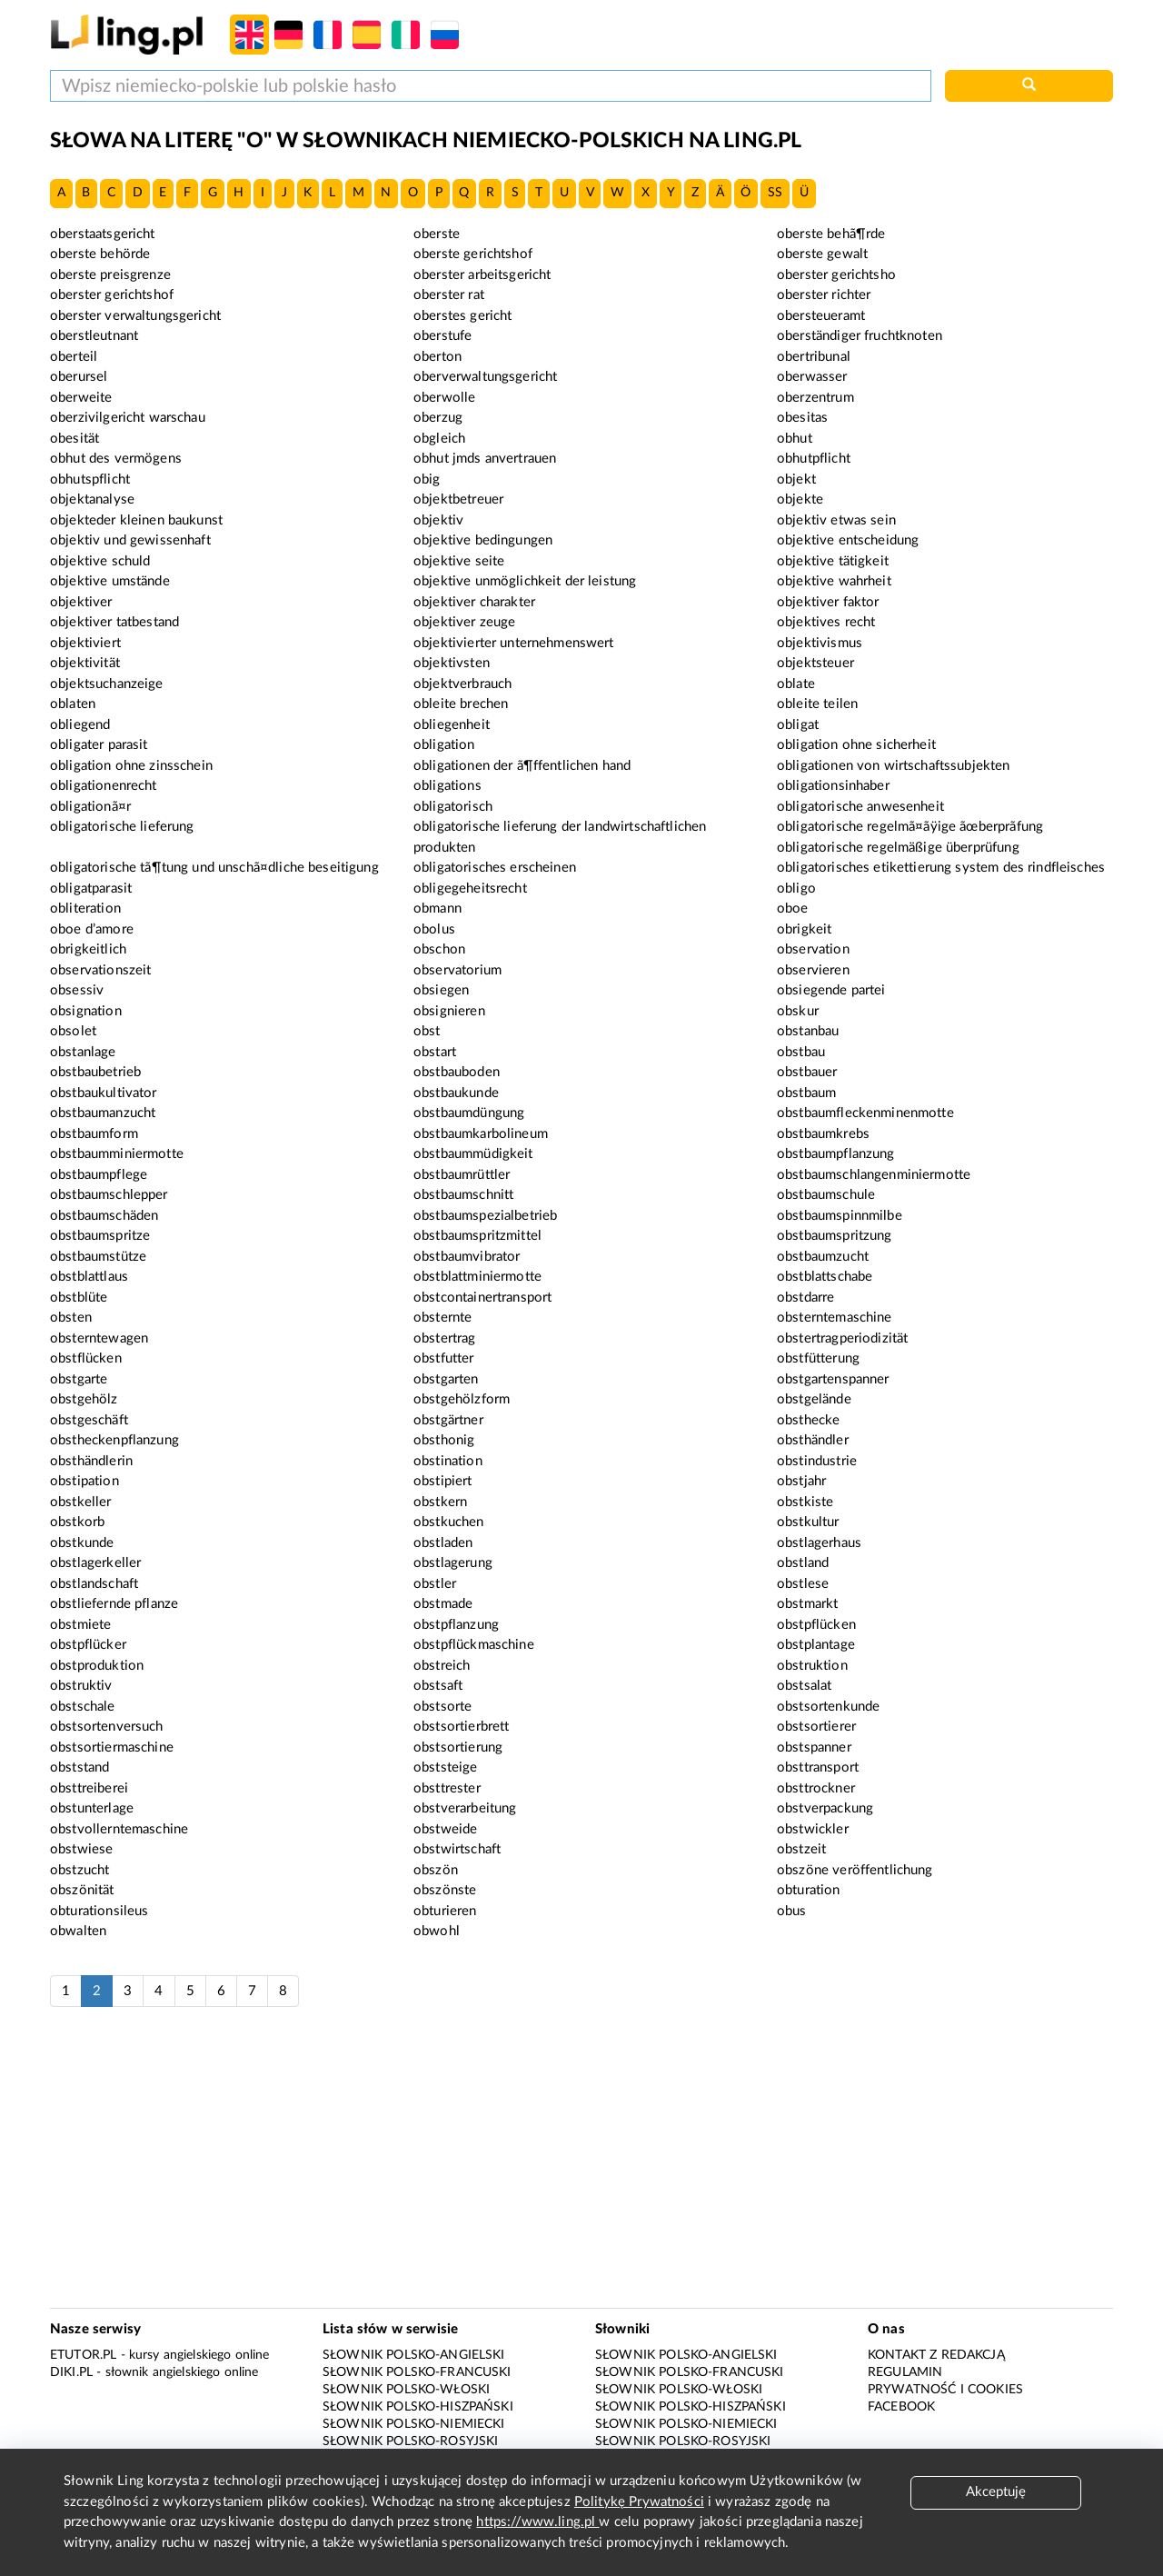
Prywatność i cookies (945, 2389)
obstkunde (82, 1543)
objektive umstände (110, 581)
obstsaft (437, 1685)
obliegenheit (451, 725)
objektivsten (451, 663)
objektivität (85, 663)
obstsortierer (816, 1726)
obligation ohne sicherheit (856, 745)
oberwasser (812, 377)
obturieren (445, 1911)
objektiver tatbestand (114, 622)
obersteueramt (821, 316)
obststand (79, 1767)
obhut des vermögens (116, 458)
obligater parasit (99, 745)
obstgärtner (448, 1420)
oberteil (73, 357)
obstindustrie (817, 1461)
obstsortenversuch (107, 1726)
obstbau (801, 1052)
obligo (796, 888)
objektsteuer (815, 663)
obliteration (85, 908)
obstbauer (807, 1072)
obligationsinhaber (833, 786)
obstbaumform (94, 1134)
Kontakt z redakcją (936, 2355)
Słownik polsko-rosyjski (410, 2441)
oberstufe (442, 336)
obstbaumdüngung (468, 1113)
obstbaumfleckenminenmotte (865, 1113)
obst (427, 1031)
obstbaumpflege (98, 1175)
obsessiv (77, 990)
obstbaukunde (456, 1093)
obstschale (82, 1706)
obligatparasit (91, 888)
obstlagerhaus (819, 1543)
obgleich (439, 438)
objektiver (81, 602)
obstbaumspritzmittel (477, 1236)
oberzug (437, 417)
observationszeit (100, 970)
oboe (793, 908)
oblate (796, 684)
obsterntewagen (99, 1338)
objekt (796, 479)
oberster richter (823, 295)
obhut (794, 438)
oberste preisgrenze (110, 275)
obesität (74, 438)
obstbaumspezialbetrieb (485, 1216)
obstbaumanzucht (102, 1113)
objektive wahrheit (834, 581)
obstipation (84, 1481)
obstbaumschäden (104, 1216)
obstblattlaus (89, 1276)
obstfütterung (818, 1358)
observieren (813, 970)
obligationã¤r (90, 807)
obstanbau (808, 1031)
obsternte (442, 1317)
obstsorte (442, 1706)
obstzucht (79, 1870)
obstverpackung (825, 1808)
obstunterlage (92, 1808)
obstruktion (812, 1665)
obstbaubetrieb (95, 1072)
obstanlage (83, 1052)
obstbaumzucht (823, 1256)
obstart (434, 1052)
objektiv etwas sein (836, 520)
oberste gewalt (822, 254)
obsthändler (813, 1440)
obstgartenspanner (833, 1379)
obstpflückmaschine (473, 1645)
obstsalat (804, 1685)
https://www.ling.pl (537, 2522)
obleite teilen (817, 704)
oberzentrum (815, 397)
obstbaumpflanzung (836, 1154)
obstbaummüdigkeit (473, 1154)
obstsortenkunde (828, 1706)
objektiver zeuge (464, 622)
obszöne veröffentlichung (855, 1870)
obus (792, 1911)
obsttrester (447, 1788)
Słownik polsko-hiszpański (418, 2407)
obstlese (803, 1584)
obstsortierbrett (461, 1726)
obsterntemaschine (834, 1317)
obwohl (436, 1931)
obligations (447, 786)
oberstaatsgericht (102, 234)
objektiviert (85, 643)
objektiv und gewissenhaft (130, 540)
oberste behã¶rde (831, 234)
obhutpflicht (813, 458)
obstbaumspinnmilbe (839, 1216)
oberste (436, 234)
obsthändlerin (91, 1461)
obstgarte (78, 1379)
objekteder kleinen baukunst (136, 520)
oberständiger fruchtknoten (859, 336)
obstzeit (801, 1849)
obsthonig (443, 1440)
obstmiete (80, 1625)
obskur (798, 1011)
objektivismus (819, 643)
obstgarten (446, 1379)
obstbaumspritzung (834, 1236)
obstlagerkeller (95, 1563)
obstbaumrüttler (461, 1175)
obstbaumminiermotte (117, 1154)
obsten (71, 1317)
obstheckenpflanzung (114, 1440)
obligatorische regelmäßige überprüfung (898, 847)
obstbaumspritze (100, 1236)
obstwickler (813, 1829)
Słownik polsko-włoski (406, 2389)
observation (813, 949)
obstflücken (86, 1358)
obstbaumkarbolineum (480, 1134)
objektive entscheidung (848, 540)
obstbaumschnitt (463, 1195)
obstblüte (78, 1297)
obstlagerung (452, 1563)
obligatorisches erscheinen (494, 867)
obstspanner (814, 1747)
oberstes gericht (462, 316)
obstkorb (77, 1522)
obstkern (440, 1502)
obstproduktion (97, 1665)
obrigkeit (804, 929)
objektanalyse (92, 499)
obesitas (802, 417)
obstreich (441, 1665)
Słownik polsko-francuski (417, 2372)
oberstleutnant (94, 336)
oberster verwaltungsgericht (135, 316)
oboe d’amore (92, 929)
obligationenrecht (103, 786)
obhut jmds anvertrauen (484, 458)
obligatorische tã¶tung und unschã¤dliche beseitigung (214, 867)
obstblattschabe (824, 1276)
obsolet (73, 1031)
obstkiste (805, 1502)
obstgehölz (84, 1399)
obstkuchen (448, 1522)
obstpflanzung (456, 1625)
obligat (798, 725)
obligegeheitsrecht (470, 888)
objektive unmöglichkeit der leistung (524, 581)
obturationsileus (99, 1911)
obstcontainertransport (482, 1297)
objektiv (438, 520)
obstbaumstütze (98, 1256)
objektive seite (458, 561)
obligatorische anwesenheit (860, 807)
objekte (800, 499)
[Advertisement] (581, 2167)
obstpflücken (816, 1625)
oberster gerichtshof (112, 295)
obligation (444, 745)
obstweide (445, 1829)
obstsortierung (457, 1747)
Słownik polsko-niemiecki (414, 2424)
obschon (439, 949)
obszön (435, 1870)
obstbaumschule (826, 1195)
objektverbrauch (462, 684)
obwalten (78, 1931)
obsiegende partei (831, 990)
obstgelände (814, 1399)
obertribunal (813, 357)
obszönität (82, 1890)
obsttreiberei (89, 1788)
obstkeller (81, 1502)
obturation (808, 1890)
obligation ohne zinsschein (131, 766)
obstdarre (805, 1297)
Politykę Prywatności (639, 2502)
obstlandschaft (94, 1584)
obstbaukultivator (103, 1093)
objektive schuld (100, 561)
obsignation (86, 1011)
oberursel (78, 377)
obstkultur (808, 1522)
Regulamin (905, 2372)
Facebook (901, 2407)
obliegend (80, 725)
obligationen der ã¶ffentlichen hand (522, 766)
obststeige (445, 1767)
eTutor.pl (83, 2355)
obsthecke (808, 1420)
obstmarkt (807, 1604)
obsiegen (441, 990)
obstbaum (806, 1093)
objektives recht (826, 622)
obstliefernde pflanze (114, 1604)
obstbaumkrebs (823, 1134)
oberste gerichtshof (472, 254)
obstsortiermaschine (112, 1747)
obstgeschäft (89, 1420)
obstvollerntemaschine (119, 1829)
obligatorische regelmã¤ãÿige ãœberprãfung (910, 827)
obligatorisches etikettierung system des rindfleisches (941, 867)
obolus (434, 929)
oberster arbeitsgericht (482, 275)
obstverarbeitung (464, 1808)
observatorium (457, 970)
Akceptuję (996, 2492)
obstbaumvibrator (466, 1256)
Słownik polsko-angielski (414, 2355)
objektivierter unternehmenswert (513, 643)
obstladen (442, 1543)
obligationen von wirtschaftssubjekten (893, 766)
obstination (447, 1461)
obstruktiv (81, 1685)
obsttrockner (816, 1788)
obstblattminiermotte (477, 1276)
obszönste (444, 1890)
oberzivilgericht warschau (127, 417)
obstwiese (81, 1849)
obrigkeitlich (88, 949)
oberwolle (444, 397)
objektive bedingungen (482, 540)
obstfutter (443, 1358)
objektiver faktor (828, 602)
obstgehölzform (461, 1399)
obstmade (442, 1604)
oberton (437, 357)
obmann (437, 908)
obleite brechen (460, 704)
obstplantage (816, 1645)
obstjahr (801, 1481)
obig (427, 479)
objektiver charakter (474, 602)
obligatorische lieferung (122, 827)
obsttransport (818, 1767)
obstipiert (442, 1481)
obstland (803, 1563)
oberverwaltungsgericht (485, 377)
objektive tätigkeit (833, 561)
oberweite (81, 397)
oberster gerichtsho (836, 275)
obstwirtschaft (457, 1849)
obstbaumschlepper (109, 1195)
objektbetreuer (458, 499)
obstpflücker (88, 1645)
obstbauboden (456, 1072)
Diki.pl (71, 2372)
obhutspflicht (90, 479)
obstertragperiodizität (842, 1338)
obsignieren (449, 1011)
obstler (434, 1584)
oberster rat (448, 295)
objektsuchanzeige (107, 684)
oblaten (72, 704)
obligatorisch (452, 807)
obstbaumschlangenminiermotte (873, 1175)
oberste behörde (100, 254)
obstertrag (444, 1338)
